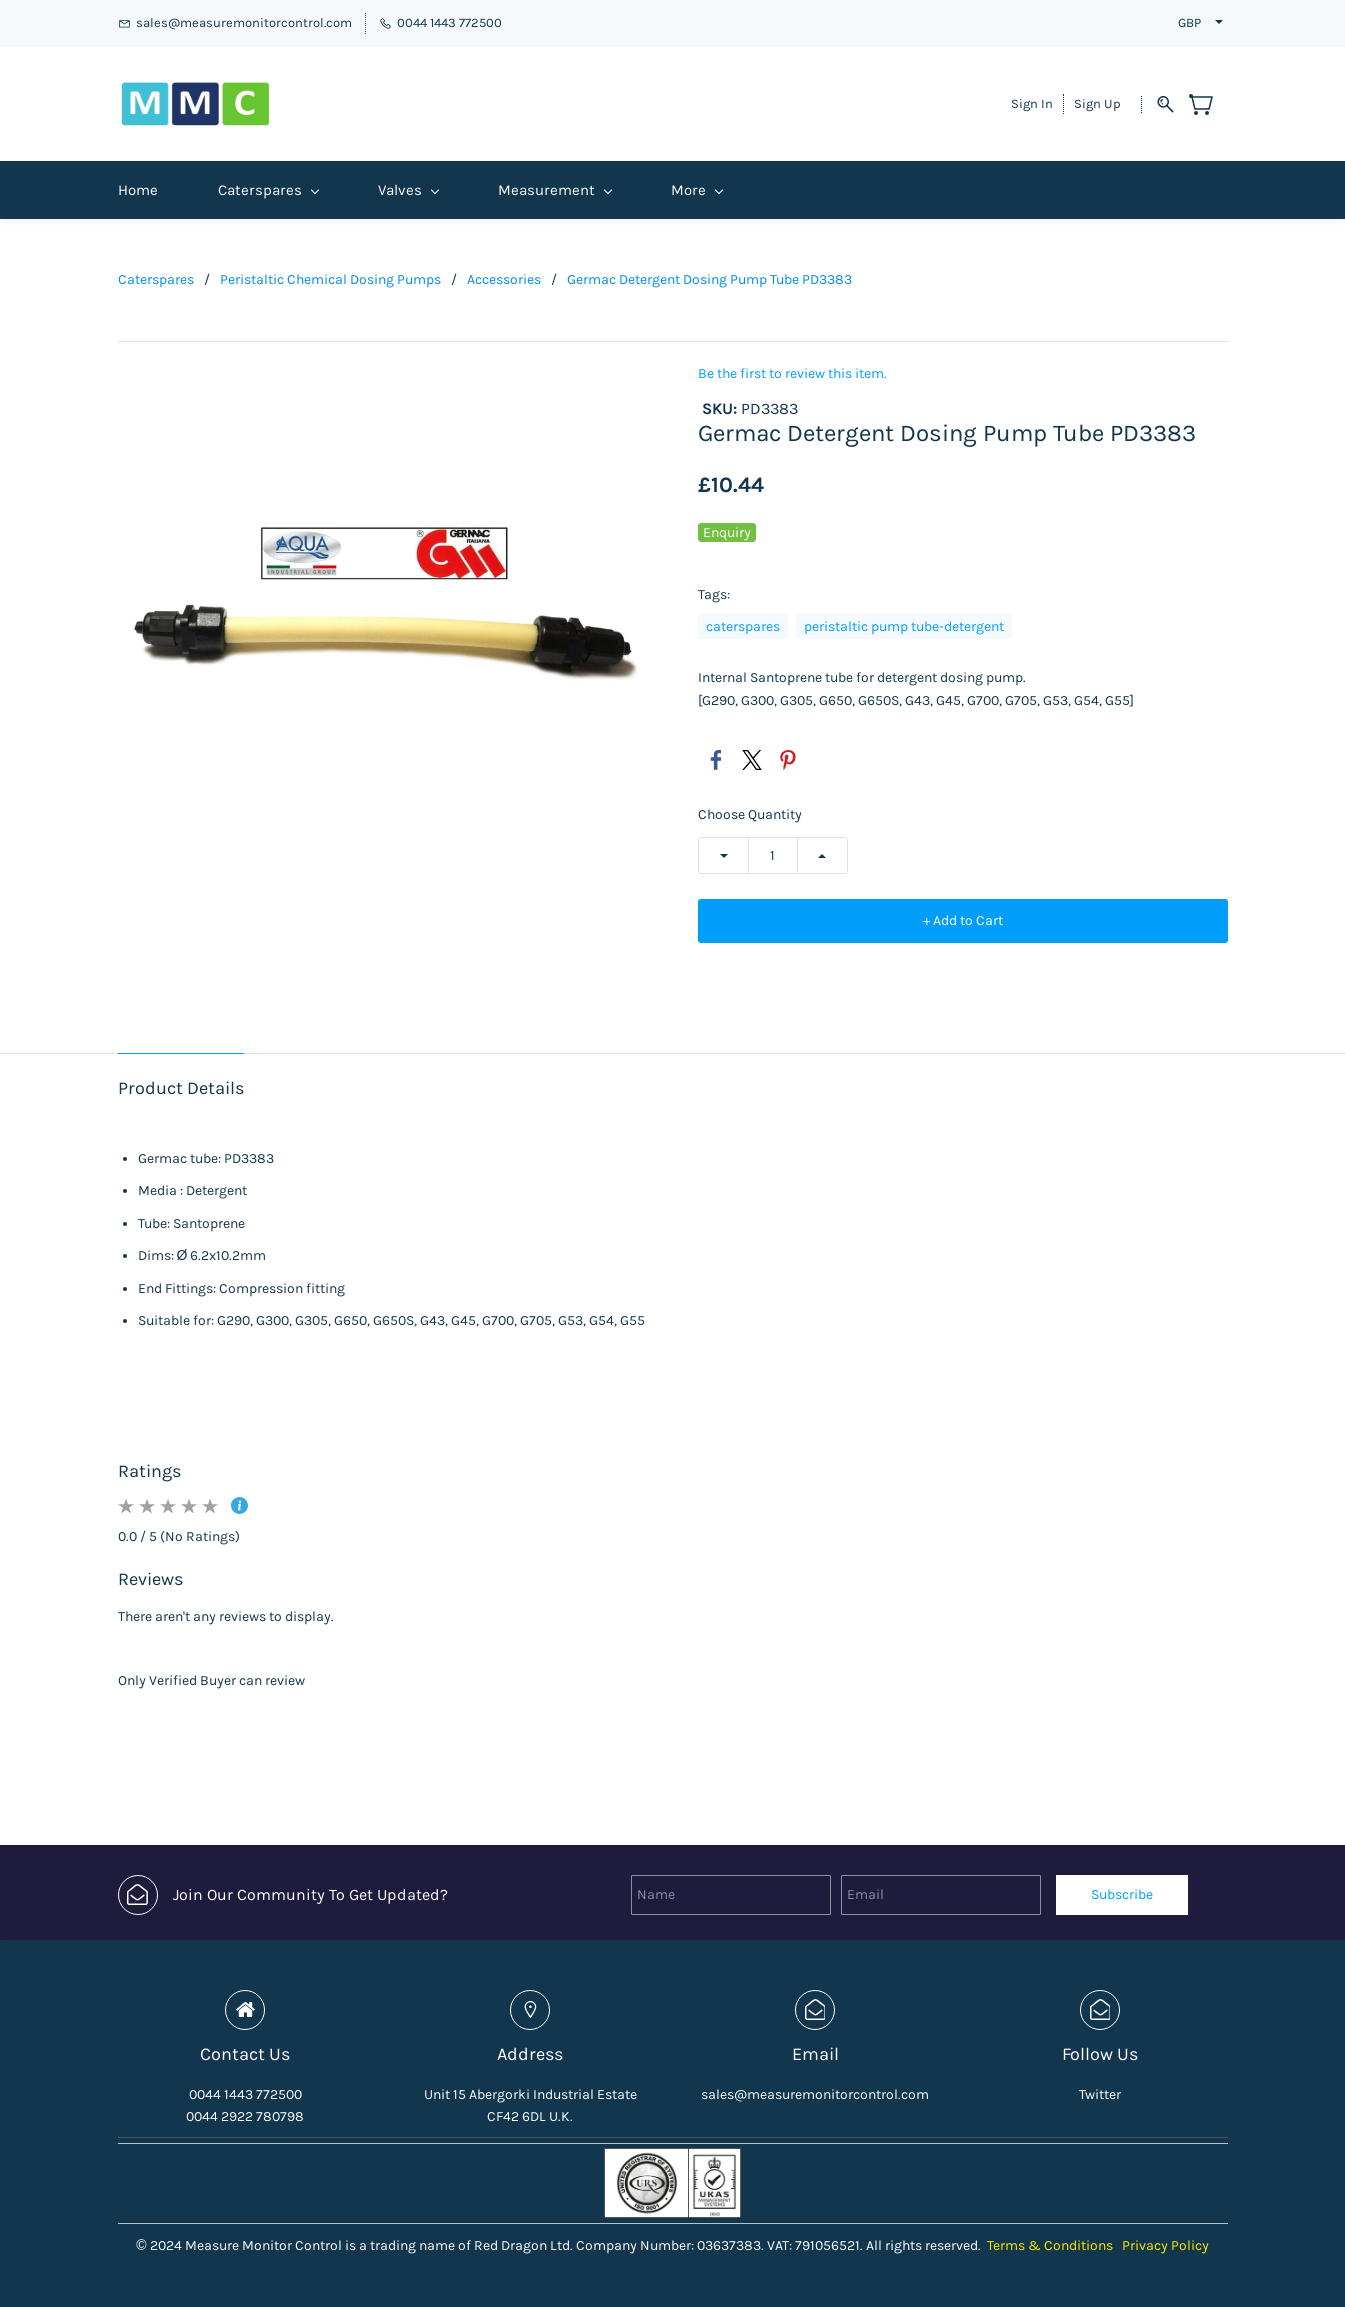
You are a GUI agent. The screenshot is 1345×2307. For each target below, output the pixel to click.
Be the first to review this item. (792, 374)
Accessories (504, 279)
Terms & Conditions (1050, 2245)
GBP (1189, 22)
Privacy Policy (1165, 2245)
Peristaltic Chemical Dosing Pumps (330, 279)
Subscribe (1122, 1894)
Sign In (1032, 103)
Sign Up (1097, 103)
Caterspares (156, 279)
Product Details (181, 1088)
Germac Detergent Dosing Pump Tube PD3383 (709, 279)
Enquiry (727, 532)
